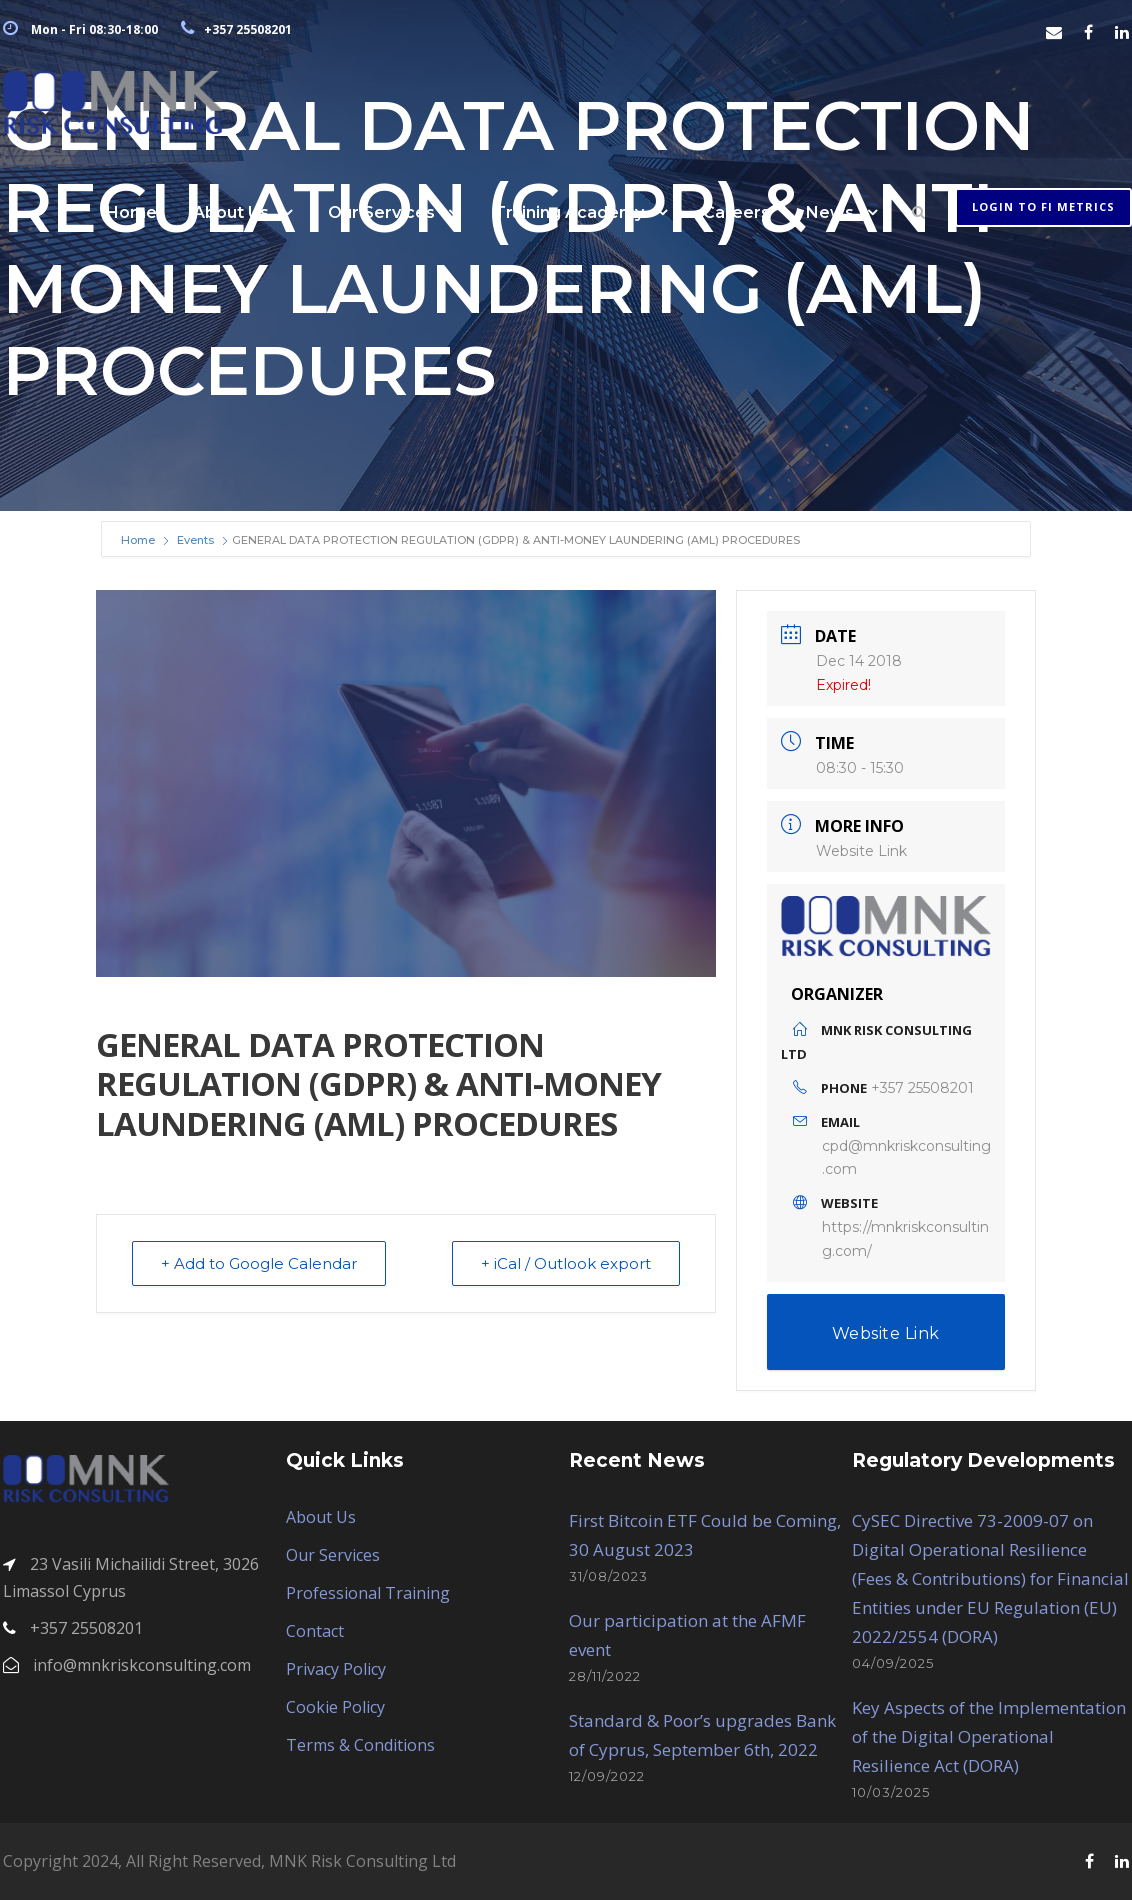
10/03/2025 (891, 1792)
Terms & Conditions (360, 1745)
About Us (231, 212)
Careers (736, 212)
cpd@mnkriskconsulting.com (906, 1158)
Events (195, 540)
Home (131, 212)
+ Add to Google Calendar (259, 1263)
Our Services (381, 212)
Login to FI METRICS (1043, 206)
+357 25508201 (922, 1088)
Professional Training (368, 1593)
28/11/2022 (605, 1676)
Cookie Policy (335, 1707)
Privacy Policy (336, 1669)
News (830, 212)
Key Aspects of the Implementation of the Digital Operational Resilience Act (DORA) (989, 1736)
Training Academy (569, 212)
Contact (315, 1631)
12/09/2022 (607, 1776)
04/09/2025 (893, 1663)
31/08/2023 (608, 1576)
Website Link (861, 851)
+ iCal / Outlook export (566, 1263)
